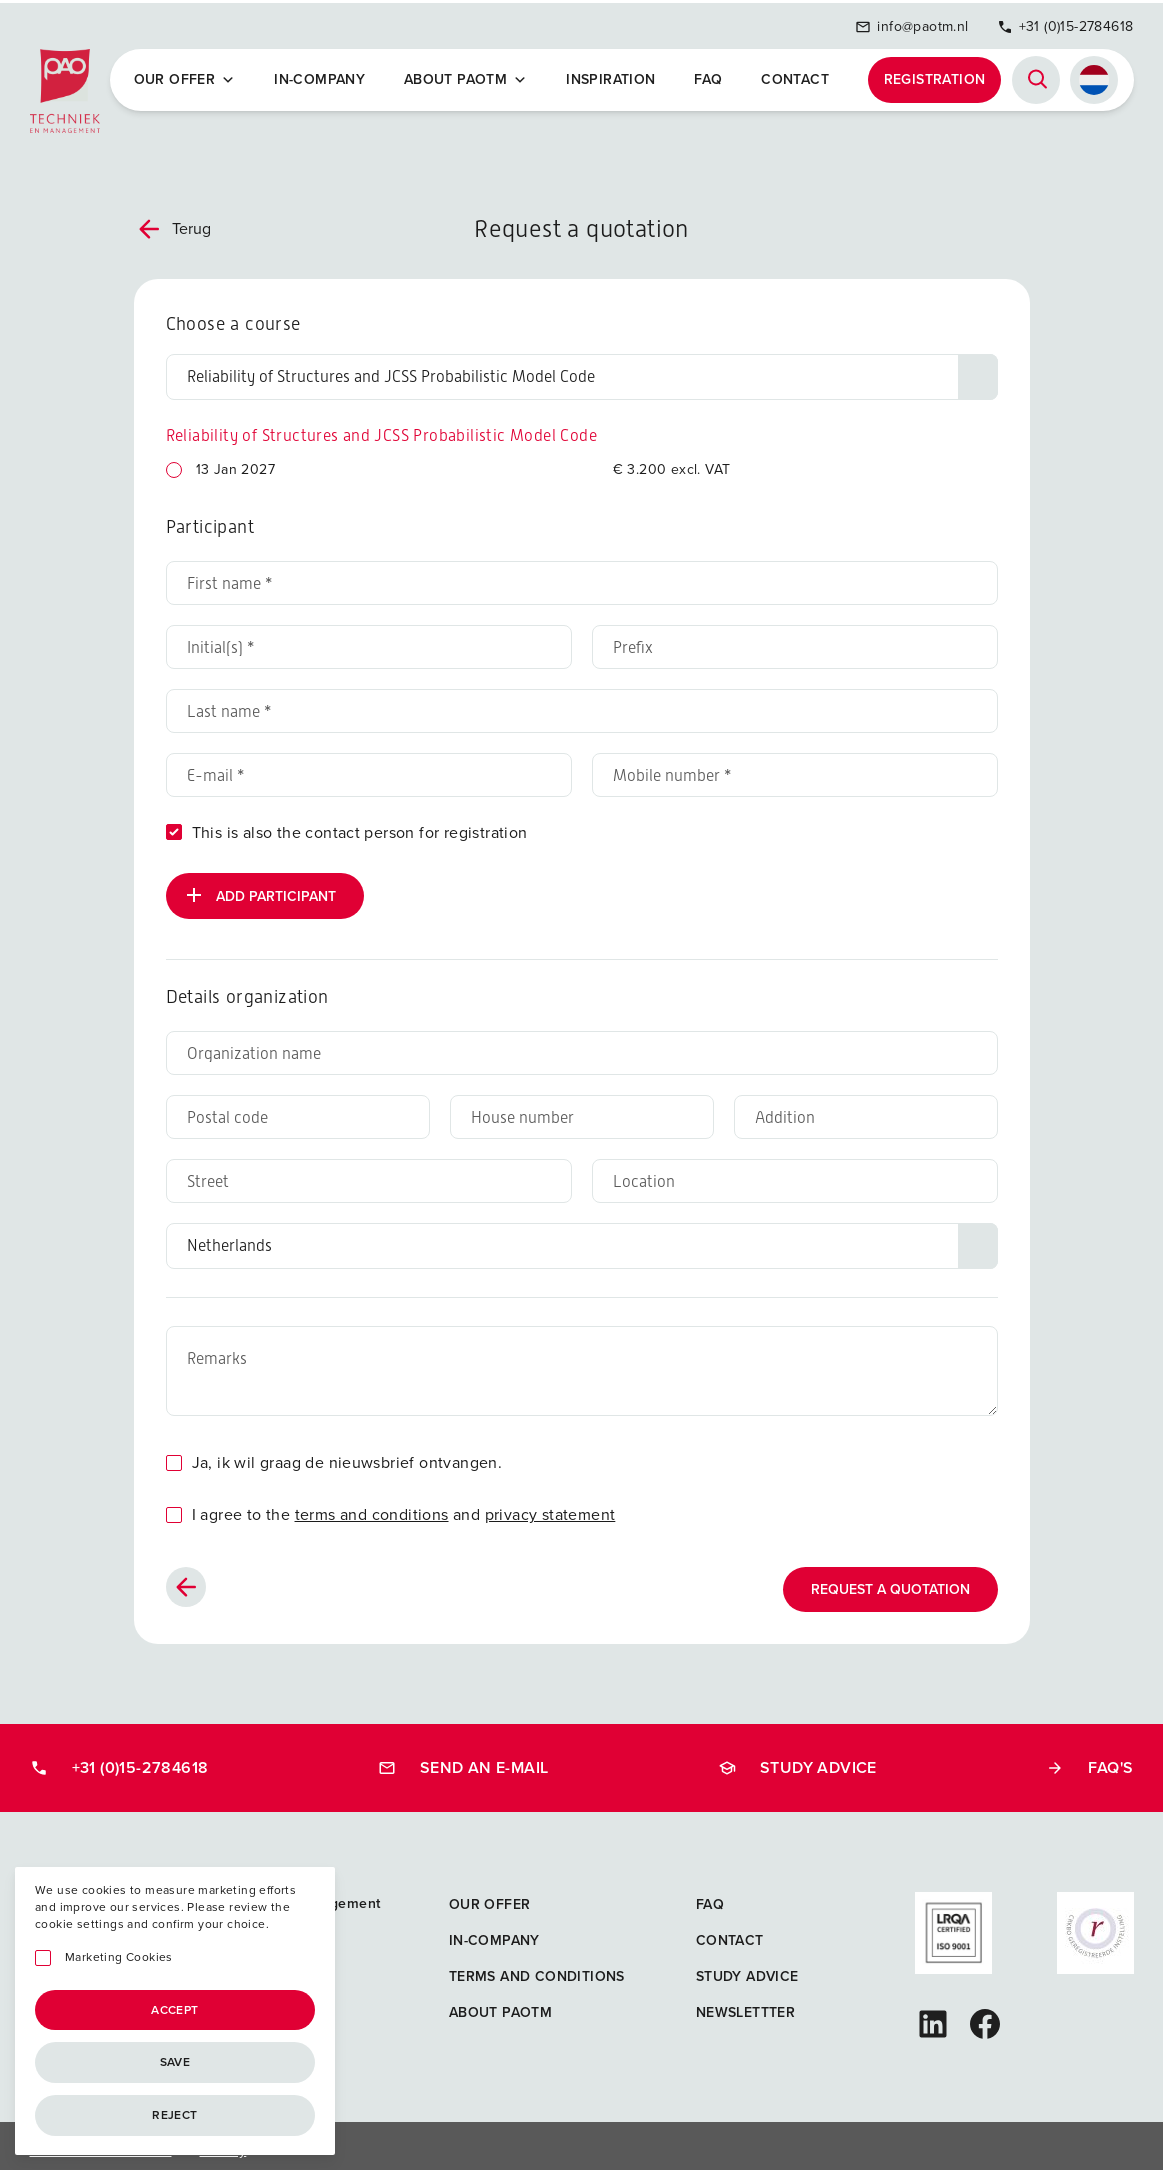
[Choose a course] (582, 369)
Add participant (259, 887)
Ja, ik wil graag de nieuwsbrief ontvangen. (347, 1454)
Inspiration (612, 76)
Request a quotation (890, 1581)
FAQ (710, 76)
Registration (935, 75)
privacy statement (550, 1506)
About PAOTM (468, 76)
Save (175, 2062)
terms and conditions (372, 1506)
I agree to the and (404, 1506)
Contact (796, 76)
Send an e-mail (463, 1759)
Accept (174, 2010)
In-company (323, 76)
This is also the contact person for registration (360, 824)
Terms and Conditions (537, 1968)
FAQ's (1089, 1759)
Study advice (797, 1759)
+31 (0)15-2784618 (1065, 22)
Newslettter (745, 2004)
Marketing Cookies (119, 1957)
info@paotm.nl (911, 22)
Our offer (189, 76)
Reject (174, 2115)
